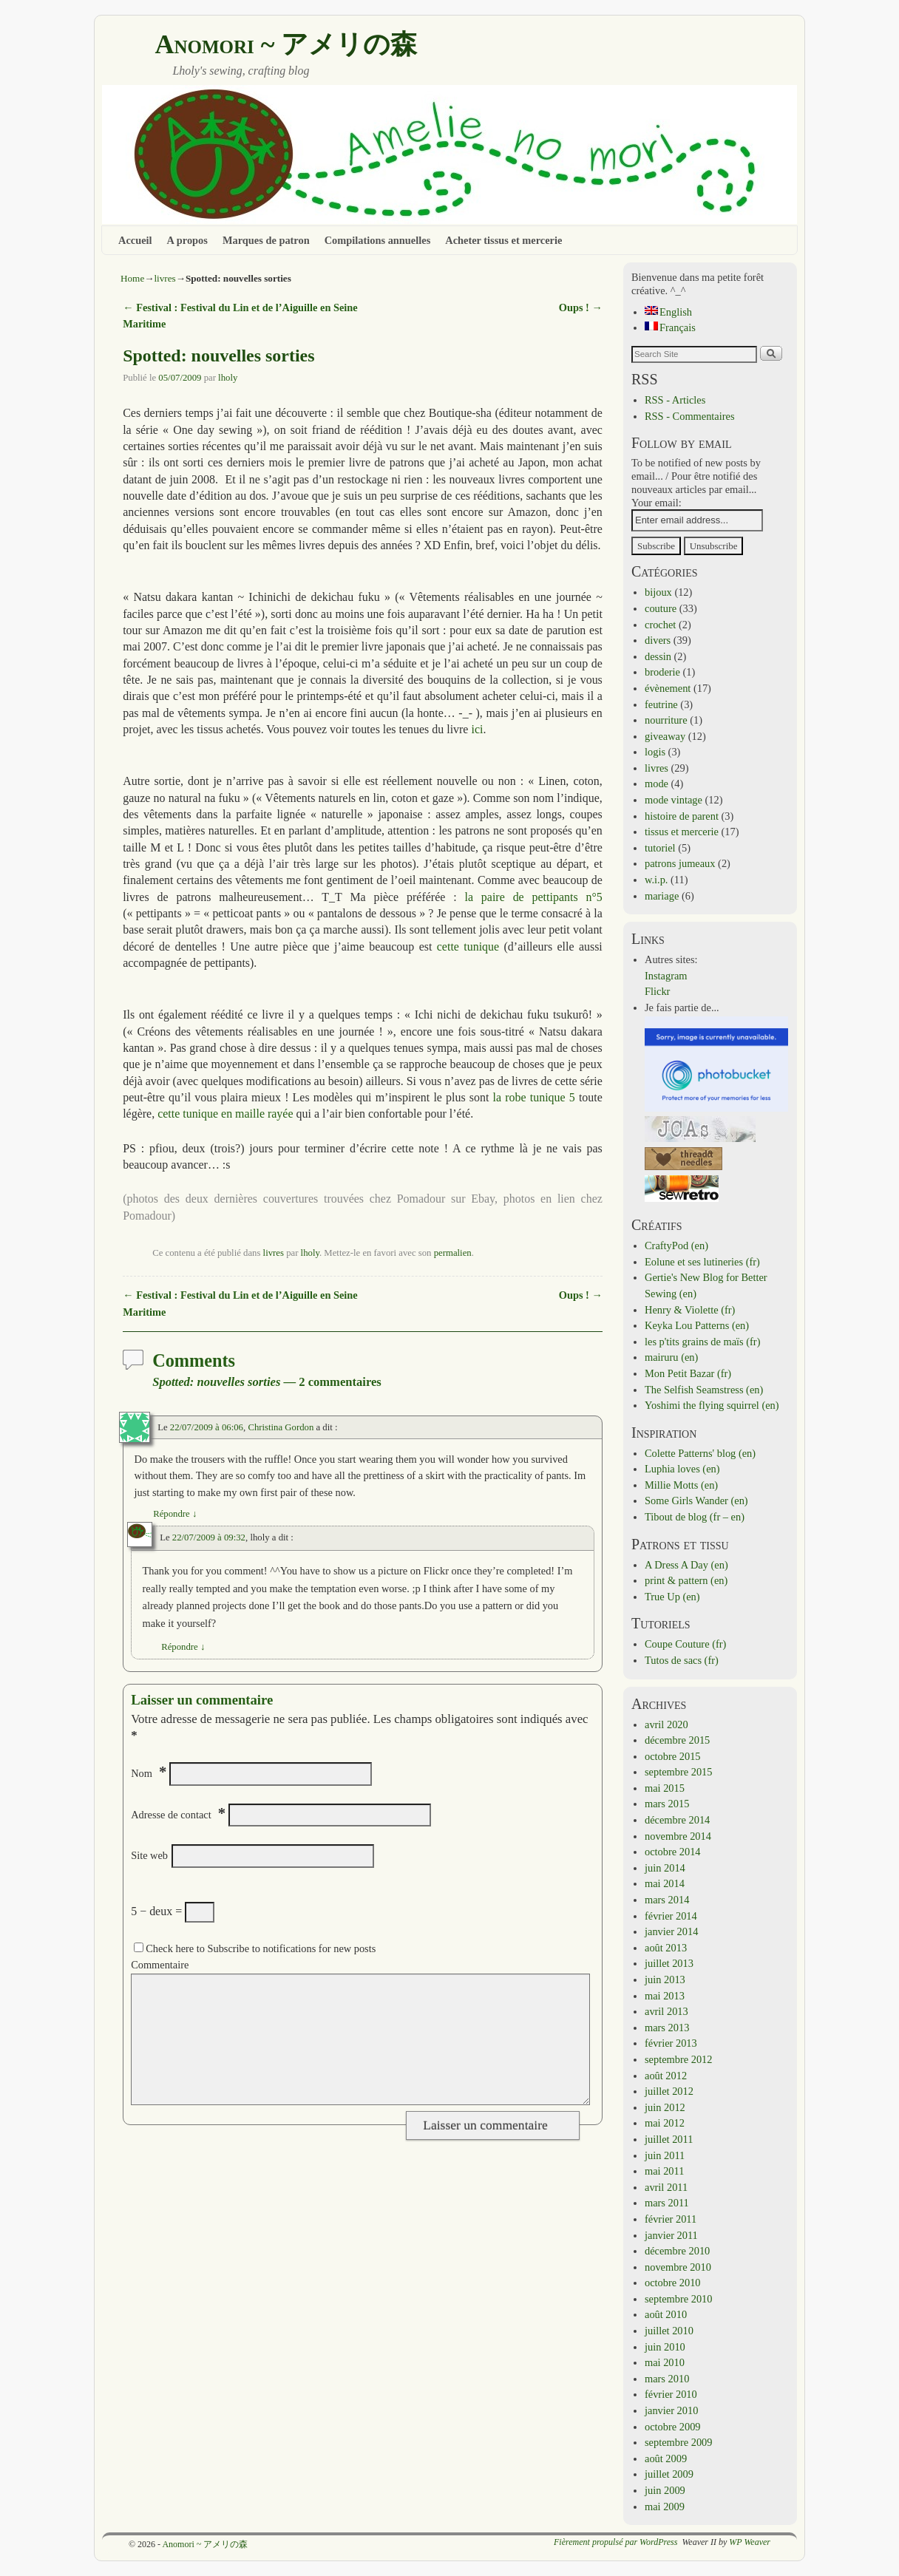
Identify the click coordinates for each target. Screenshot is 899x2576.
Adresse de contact (171, 1815)
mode (656, 783)
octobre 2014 (673, 1852)
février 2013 (671, 2043)
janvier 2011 (671, 2235)
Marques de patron (266, 240)
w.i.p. (656, 880)
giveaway (665, 736)
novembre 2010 (678, 2267)
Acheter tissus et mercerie (503, 240)
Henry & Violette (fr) (690, 1310)
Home (132, 278)
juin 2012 (665, 2107)
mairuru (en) (671, 1357)
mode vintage (673, 800)
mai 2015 (665, 1788)
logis (655, 752)
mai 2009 (665, 2506)
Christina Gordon (280, 1427)
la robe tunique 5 (536, 1097)
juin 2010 (665, 2347)
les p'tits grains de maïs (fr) (702, 1342)
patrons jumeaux (680, 863)
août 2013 (666, 1948)
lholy (227, 378)
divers (658, 640)
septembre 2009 (679, 2442)
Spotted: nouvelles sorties (218, 355)
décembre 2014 (677, 1820)
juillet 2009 (669, 2474)
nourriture (666, 720)
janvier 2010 (671, 2410)
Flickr (657, 991)
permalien (453, 1253)
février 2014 (671, 1916)
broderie (662, 672)
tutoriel (660, 848)
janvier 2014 (671, 1931)
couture (660, 608)
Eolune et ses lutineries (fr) (702, 1262)
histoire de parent (682, 816)
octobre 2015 (673, 1756)
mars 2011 (667, 2203)
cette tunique (468, 946)
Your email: (656, 503)
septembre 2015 (679, 1772)
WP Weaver (749, 2542)
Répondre (175, 1514)
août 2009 (666, 2458)
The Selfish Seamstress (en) (704, 1390)
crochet (660, 625)
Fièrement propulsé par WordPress (615, 2542)
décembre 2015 (677, 1740)
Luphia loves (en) (682, 1469)
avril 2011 (666, 2187)
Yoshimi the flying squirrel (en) (712, 1405)
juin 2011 (665, 2155)
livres (164, 278)
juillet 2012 (669, 2091)
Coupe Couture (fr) (685, 1644)
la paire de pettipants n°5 (533, 897)
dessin (658, 656)
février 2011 (670, 2219)
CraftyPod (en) (676, 1245)
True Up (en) (672, 1597)
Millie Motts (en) (681, 1485)
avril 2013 (666, 2011)
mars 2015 (667, 1803)
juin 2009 (665, 2490)
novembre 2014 (678, 1836)
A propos (187, 240)
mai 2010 (665, 2362)
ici (477, 729)
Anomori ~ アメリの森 (286, 44)
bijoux (658, 592)
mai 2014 (665, 1883)
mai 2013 (665, 1996)
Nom (141, 1773)
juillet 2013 (669, 1963)
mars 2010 (667, 2379)
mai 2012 (665, 2123)
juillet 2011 (669, 2139)
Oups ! (581, 307)
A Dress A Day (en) (686, 1565)
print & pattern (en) (686, 1580)
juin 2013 (665, 1979)
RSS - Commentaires (690, 416)
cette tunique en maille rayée (225, 1113)
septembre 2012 (679, 2059)
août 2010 (666, 2314)
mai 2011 (664, 2171)
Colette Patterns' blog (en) (700, 1453)
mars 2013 (667, 2027)
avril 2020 (666, 1724)
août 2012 (666, 2075)
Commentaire (160, 1965)
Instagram (666, 976)
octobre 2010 (673, 2282)
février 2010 (671, 2394)
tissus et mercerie (682, 831)
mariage (662, 896)
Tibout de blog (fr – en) (694, 1517)
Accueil (135, 240)
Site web (149, 1855)
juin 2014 (665, 1868)
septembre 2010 (679, 2299)
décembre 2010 (677, 2251)
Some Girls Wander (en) (696, 1500)
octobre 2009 (673, 2427)
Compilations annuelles (378, 240)
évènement (668, 688)
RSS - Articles (675, 400)
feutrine (661, 704)
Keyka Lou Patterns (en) (697, 1325)
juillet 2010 (669, 2331)
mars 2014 (667, 1900)
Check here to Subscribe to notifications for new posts (255, 1948)
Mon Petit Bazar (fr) (688, 1373)
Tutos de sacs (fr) (682, 1660)
